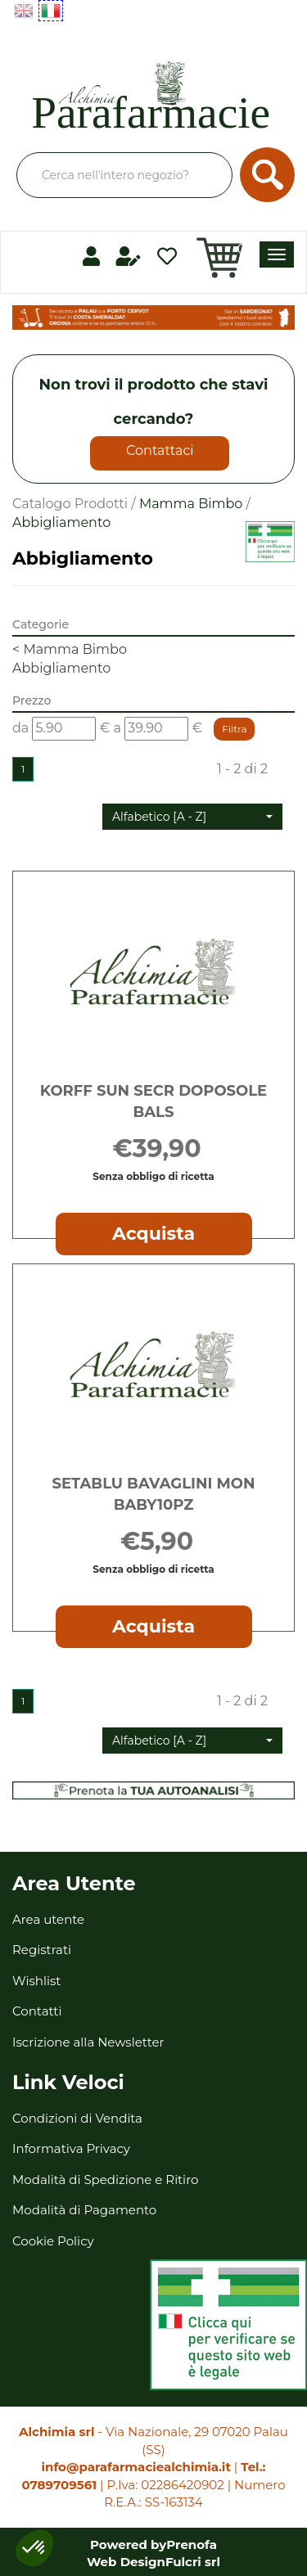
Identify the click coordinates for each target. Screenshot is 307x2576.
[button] (192, 817)
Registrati (41, 1949)
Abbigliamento (61, 668)
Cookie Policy (53, 2241)
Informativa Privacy (71, 2148)
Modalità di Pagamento (84, 2210)
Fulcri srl (192, 2561)
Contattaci (160, 450)
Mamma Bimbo (191, 503)
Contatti (37, 2011)
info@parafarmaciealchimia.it (136, 2467)
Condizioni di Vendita (77, 2118)
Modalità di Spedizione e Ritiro (105, 2179)
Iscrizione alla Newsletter (88, 2042)
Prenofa (191, 2544)
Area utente (48, 1919)
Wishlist (36, 1980)
